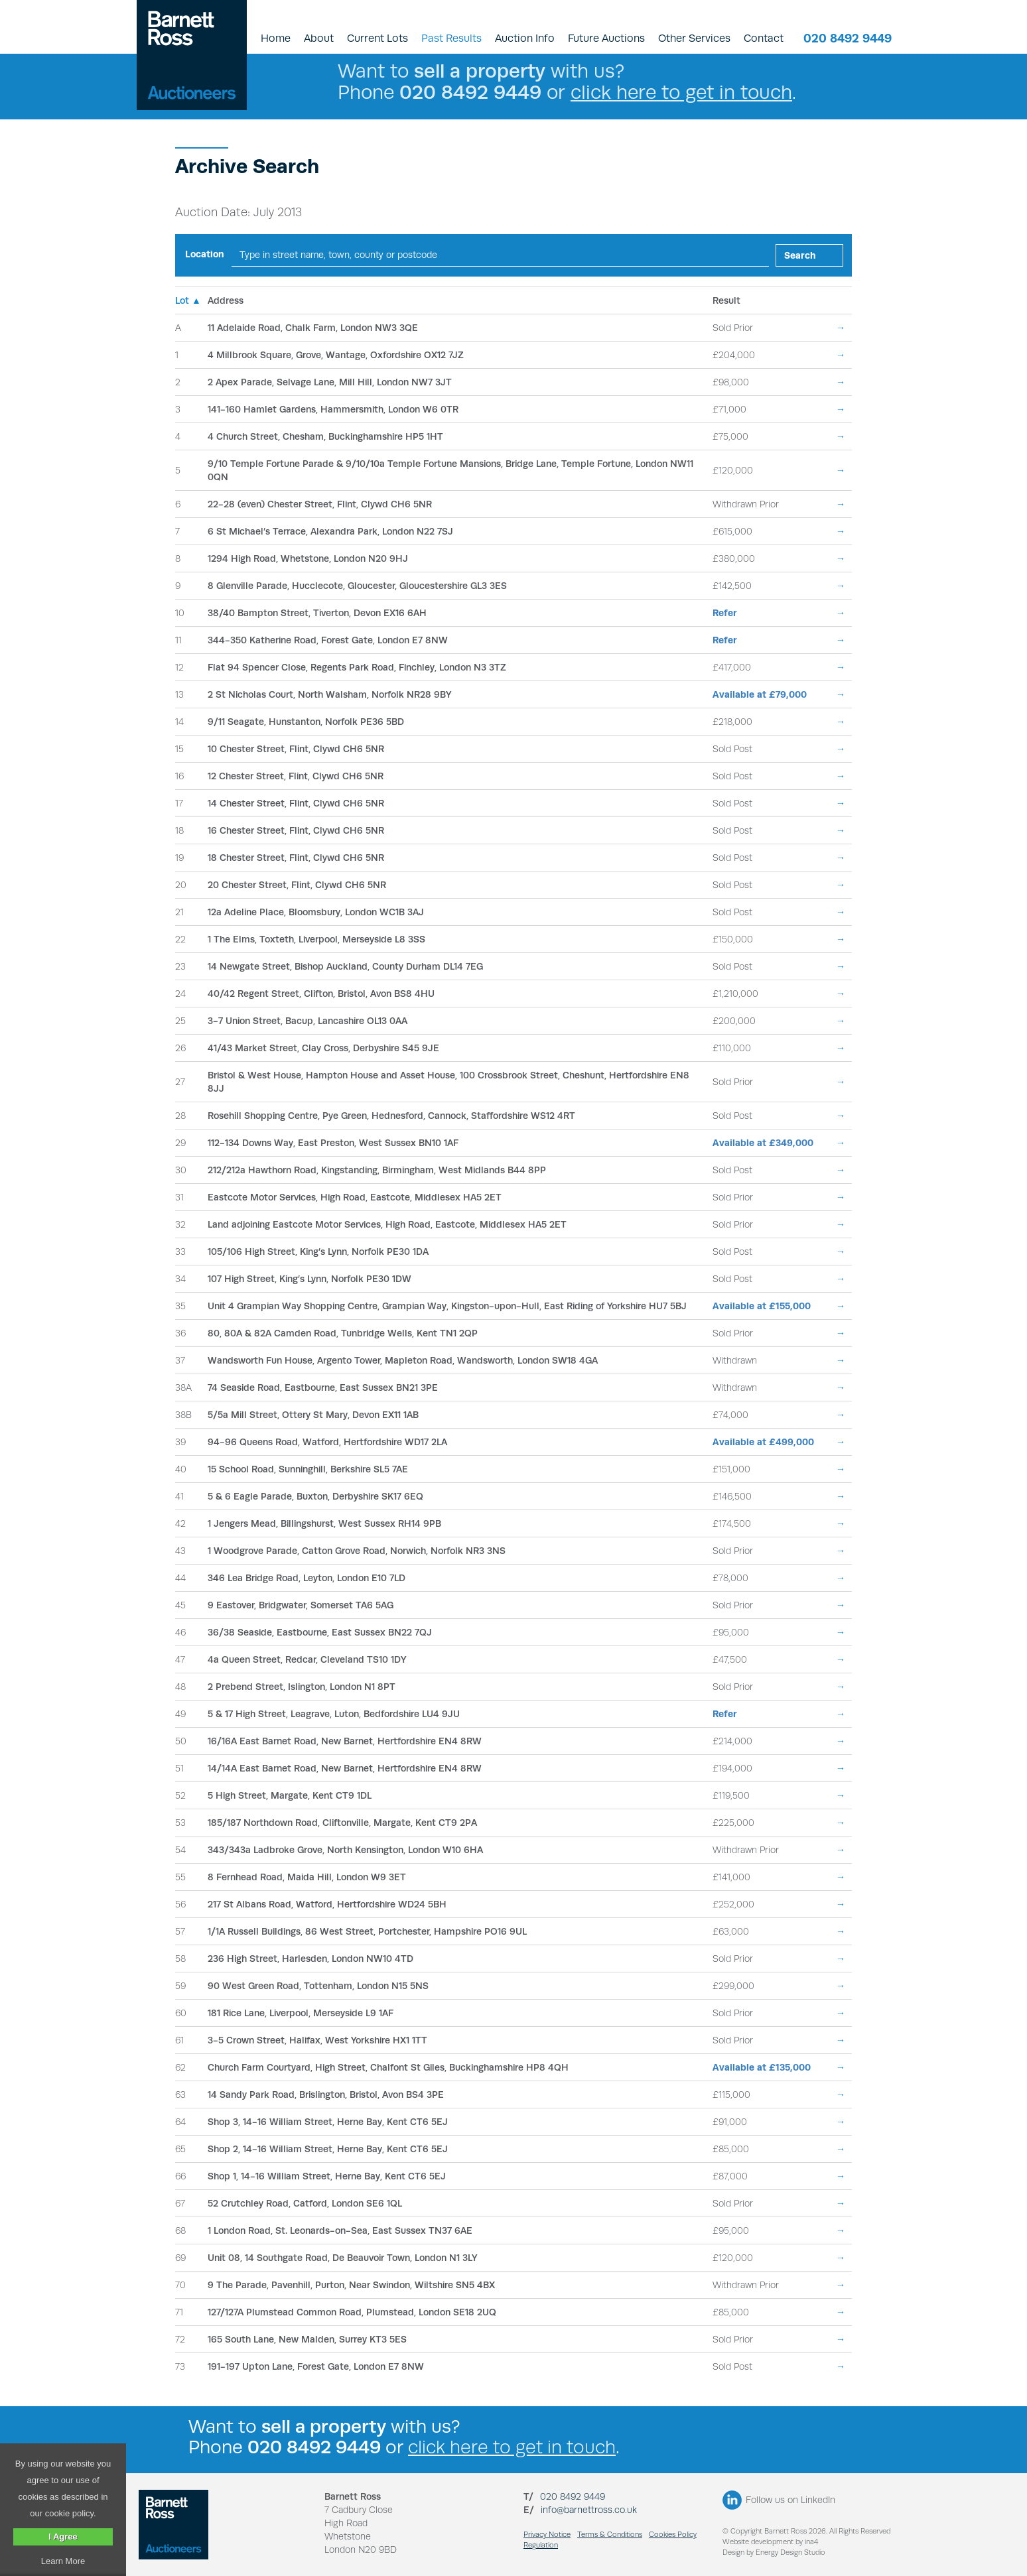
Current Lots (377, 38)
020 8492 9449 (847, 38)
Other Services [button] (694, 38)
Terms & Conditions (609, 2534)
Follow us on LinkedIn (790, 2499)
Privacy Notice (547, 2534)
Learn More (63, 2561)
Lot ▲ (188, 300)
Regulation (540, 2545)
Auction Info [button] (525, 38)
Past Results (451, 38)
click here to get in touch (681, 91)
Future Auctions (606, 38)
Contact (764, 38)
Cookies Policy (673, 2534)
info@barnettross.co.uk (589, 2509)
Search (800, 255)
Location (204, 254)
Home (276, 38)
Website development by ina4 (770, 2542)
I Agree (63, 2537)
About (319, 38)
